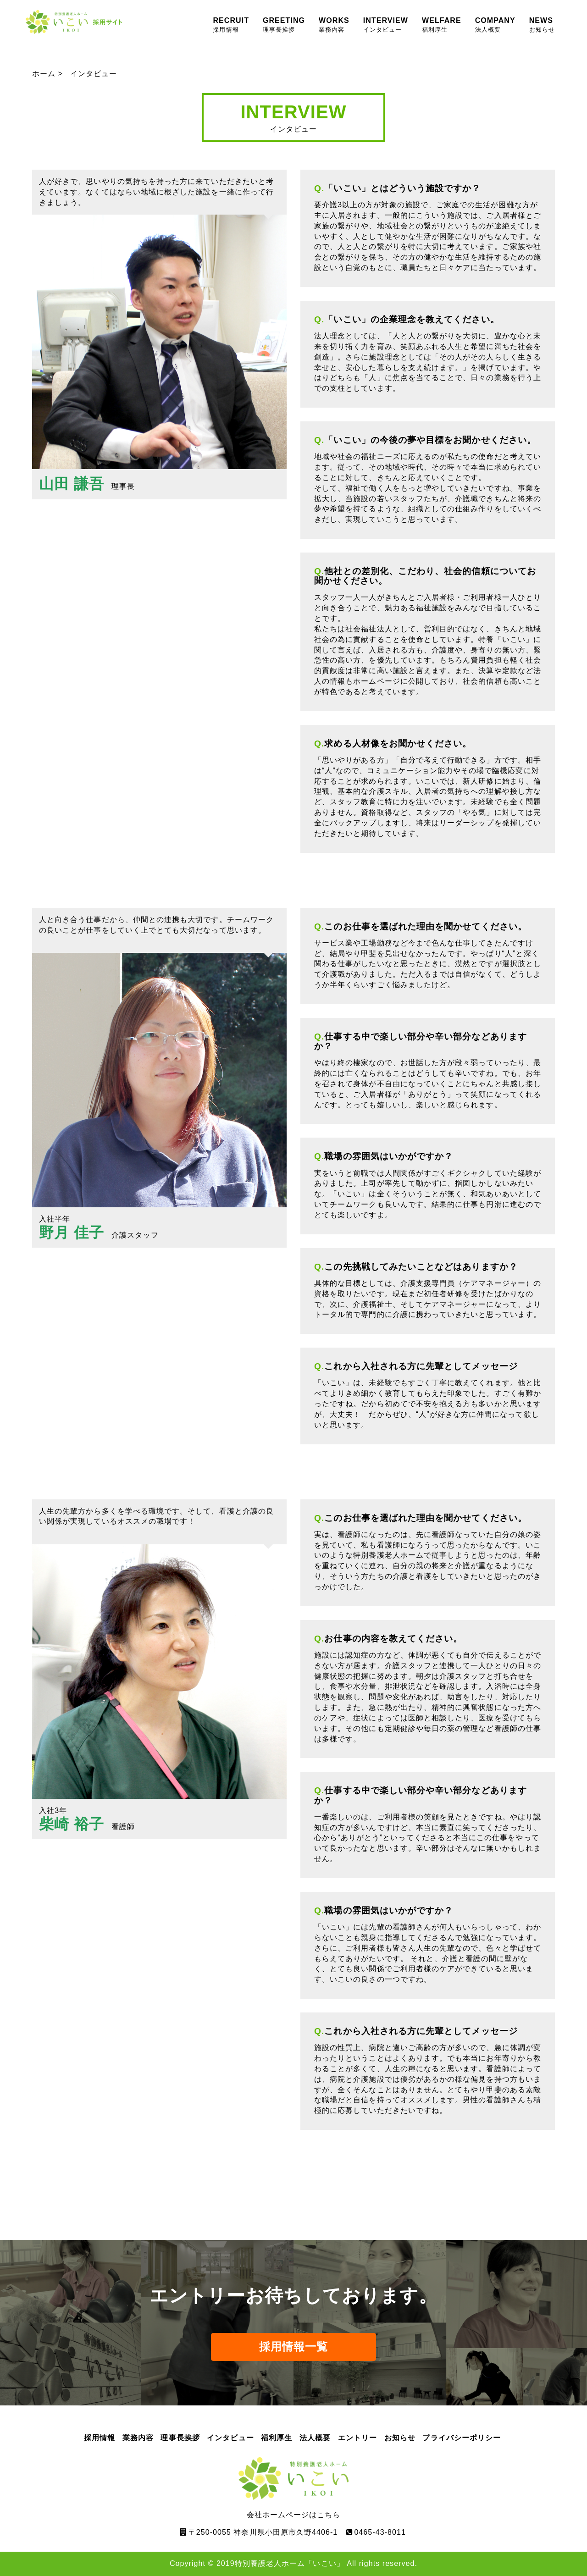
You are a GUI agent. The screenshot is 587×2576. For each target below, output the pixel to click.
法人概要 (315, 2438)
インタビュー (230, 2438)
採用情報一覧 (293, 2346)
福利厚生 (276, 2438)
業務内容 (138, 2438)
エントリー (357, 2438)
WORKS (334, 25)
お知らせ (399, 2438)
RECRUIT (231, 25)
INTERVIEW (385, 25)
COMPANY (495, 25)
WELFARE (441, 25)
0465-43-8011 (379, 2532)
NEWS (542, 25)
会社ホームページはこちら (293, 2488)
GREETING (284, 25)
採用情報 (99, 2438)
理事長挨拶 (180, 2438)
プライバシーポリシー (461, 2438)
